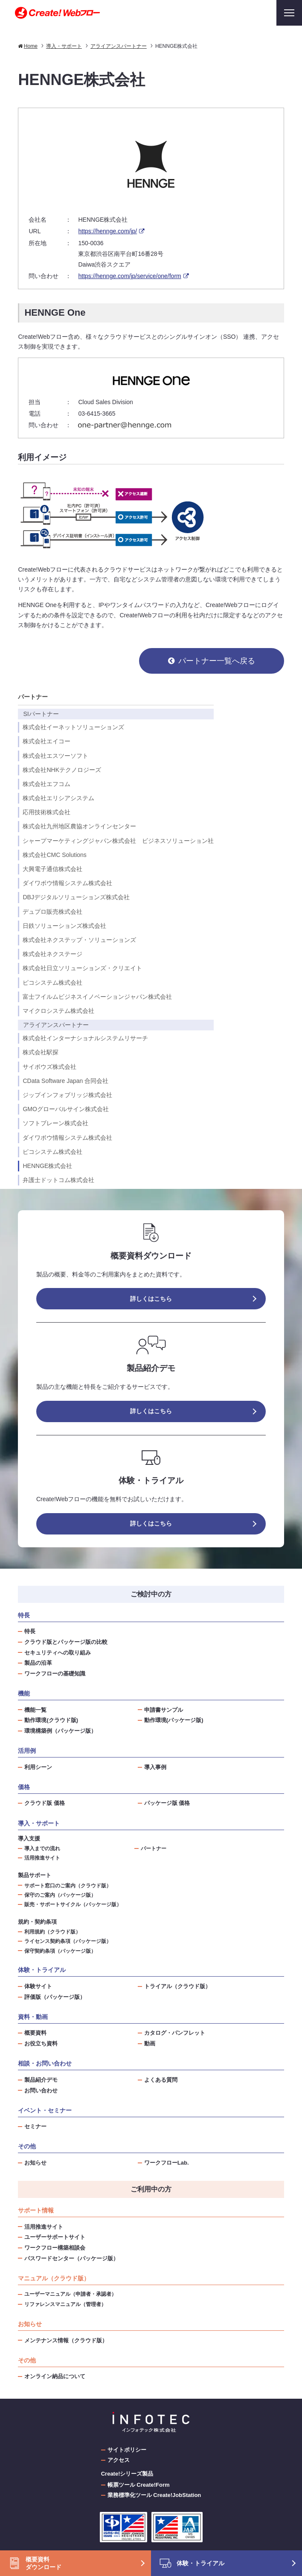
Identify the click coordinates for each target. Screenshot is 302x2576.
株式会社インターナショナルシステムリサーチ (85, 1038)
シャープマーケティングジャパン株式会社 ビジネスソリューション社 (118, 840)
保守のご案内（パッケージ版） (60, 1895)
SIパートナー (40, 713)
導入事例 (155, 1767)
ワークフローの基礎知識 (54, 1673)
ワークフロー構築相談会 (54, 2247)
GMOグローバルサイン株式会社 (65, 1109)
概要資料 (35, 2033)
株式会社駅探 (40, 1052)
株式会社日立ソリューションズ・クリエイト (82, 968)
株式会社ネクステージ (52, 954)
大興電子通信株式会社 (52, 869)
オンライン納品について (54, 2376)
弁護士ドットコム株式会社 (58, 1180)
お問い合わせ (41, 2090)
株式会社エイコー (46, 741)
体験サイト (38, 1986)
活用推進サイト (42, 1857)
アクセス (118, 2460)
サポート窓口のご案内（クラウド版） (67, 1885)
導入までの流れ (42, 1848)
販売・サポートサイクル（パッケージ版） (73, 1904)
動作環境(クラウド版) (51, 1720)
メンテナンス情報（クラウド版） (65, 2340)
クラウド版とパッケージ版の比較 (65, 1642)
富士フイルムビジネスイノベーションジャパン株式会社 (97, 996)
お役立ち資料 (41, 2043)
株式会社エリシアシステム (58, 798)
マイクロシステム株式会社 (58, 1010)
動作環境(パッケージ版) (173, 1720)
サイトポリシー (126, 2450)
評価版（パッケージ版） (54, 1997)
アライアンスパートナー (56, 1024)
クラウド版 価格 (44, 1803)
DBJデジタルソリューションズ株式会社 (76, 897)
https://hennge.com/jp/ (107, 231)
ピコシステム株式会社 (52, 982)
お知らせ (35, 2162)
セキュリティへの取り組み (57, 1652)
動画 (149, 2043)
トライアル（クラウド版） (177, 1986)
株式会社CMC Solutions (54, 854)
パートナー (33, 696)
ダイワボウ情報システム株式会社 (67, 883)
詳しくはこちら (151, 1298)
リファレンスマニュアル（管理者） (65, 2304)
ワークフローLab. (166, 2162)
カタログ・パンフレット (174, 2033)
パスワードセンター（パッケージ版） (71, 2258)
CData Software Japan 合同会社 (65, 1080)
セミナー (35, 2126)
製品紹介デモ (41, 2080)
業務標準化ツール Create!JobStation (154, 2495)
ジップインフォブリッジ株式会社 (67, 1094)
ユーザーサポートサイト (54, 2237)
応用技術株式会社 (46, 812)
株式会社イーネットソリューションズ (73, 727)
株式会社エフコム (46, 783)
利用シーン (38, 1767)
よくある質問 (160, 2080)
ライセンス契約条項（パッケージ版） (67, 1941)
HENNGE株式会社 (47, 1165)
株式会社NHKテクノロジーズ (62, 769)
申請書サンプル (163, 1710)
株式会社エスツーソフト (55, 755)
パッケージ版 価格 (167, 1803)
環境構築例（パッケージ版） (60, 1731)
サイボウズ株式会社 (49, 1066)
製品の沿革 (38, 1663)
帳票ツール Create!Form (138, 2485)
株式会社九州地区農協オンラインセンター (79, 826)
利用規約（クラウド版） (52, 1931)
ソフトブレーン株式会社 (55, 1123)
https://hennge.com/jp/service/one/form (129, 276)
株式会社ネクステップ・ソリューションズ (79, 939)
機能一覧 (35, 1710)
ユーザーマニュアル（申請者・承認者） (70, 2294)
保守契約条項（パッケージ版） (60, 1951)
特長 (29, 1631)
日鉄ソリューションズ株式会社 (64, 925)
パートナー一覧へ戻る (216, 661)
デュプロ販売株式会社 (52, 911)
